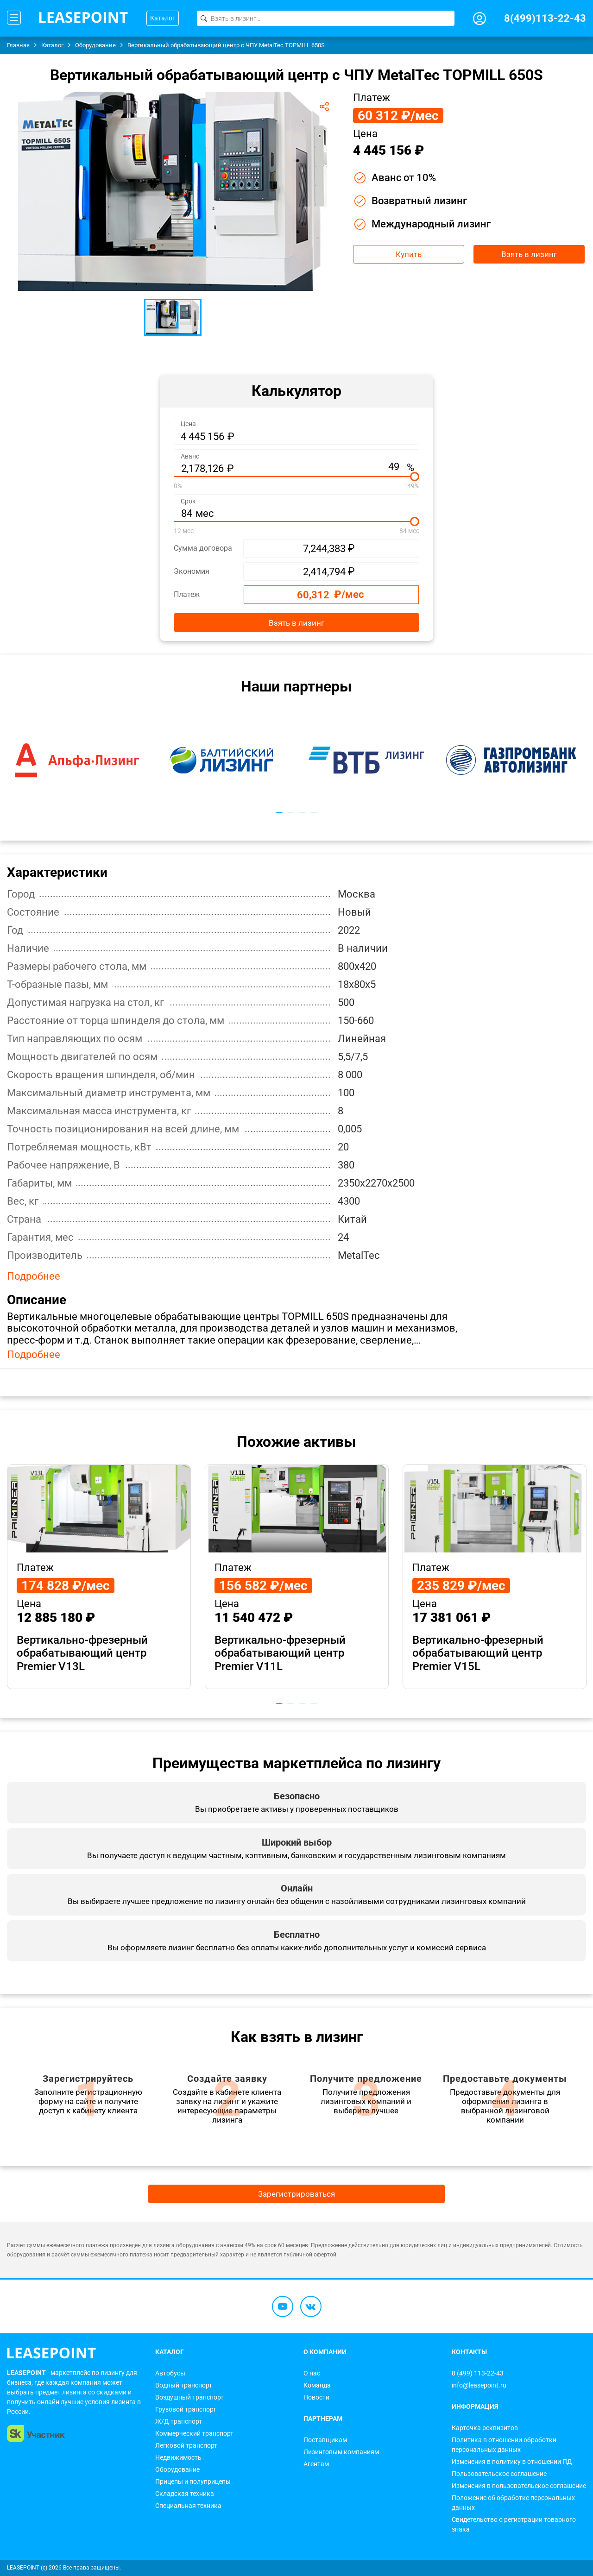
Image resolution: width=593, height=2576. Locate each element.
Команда (317, 2385)
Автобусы (170, 2373)
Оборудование (177, 2469)
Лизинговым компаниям (341, 2452)
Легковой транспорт (186, 2445)
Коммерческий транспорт (194, 2433)
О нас (311, 2373)
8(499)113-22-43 (545, 18)
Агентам (316, 2464)
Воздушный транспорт (189, 2397)
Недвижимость (178, 2457)
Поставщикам (325, 2440)
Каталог (162, 18)
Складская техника (184, 2493)
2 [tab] (290, 812)
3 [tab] (302, 812)
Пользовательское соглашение (499, 2473)
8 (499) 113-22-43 (478, 2373)
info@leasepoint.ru (479, 2385)
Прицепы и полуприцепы (193, 2481)
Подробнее (33, 1276)
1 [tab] (279, 812)
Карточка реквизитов (485, 2427)
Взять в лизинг (529, 254)
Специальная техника (188, 2505)
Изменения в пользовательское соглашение (519, 2485)
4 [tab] (313, 812)
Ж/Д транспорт (178, 2421)
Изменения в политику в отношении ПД (512, 2461)
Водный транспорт (183, 2385)
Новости (316, 2397)
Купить (409, 254)
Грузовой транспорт (185, 2409)
